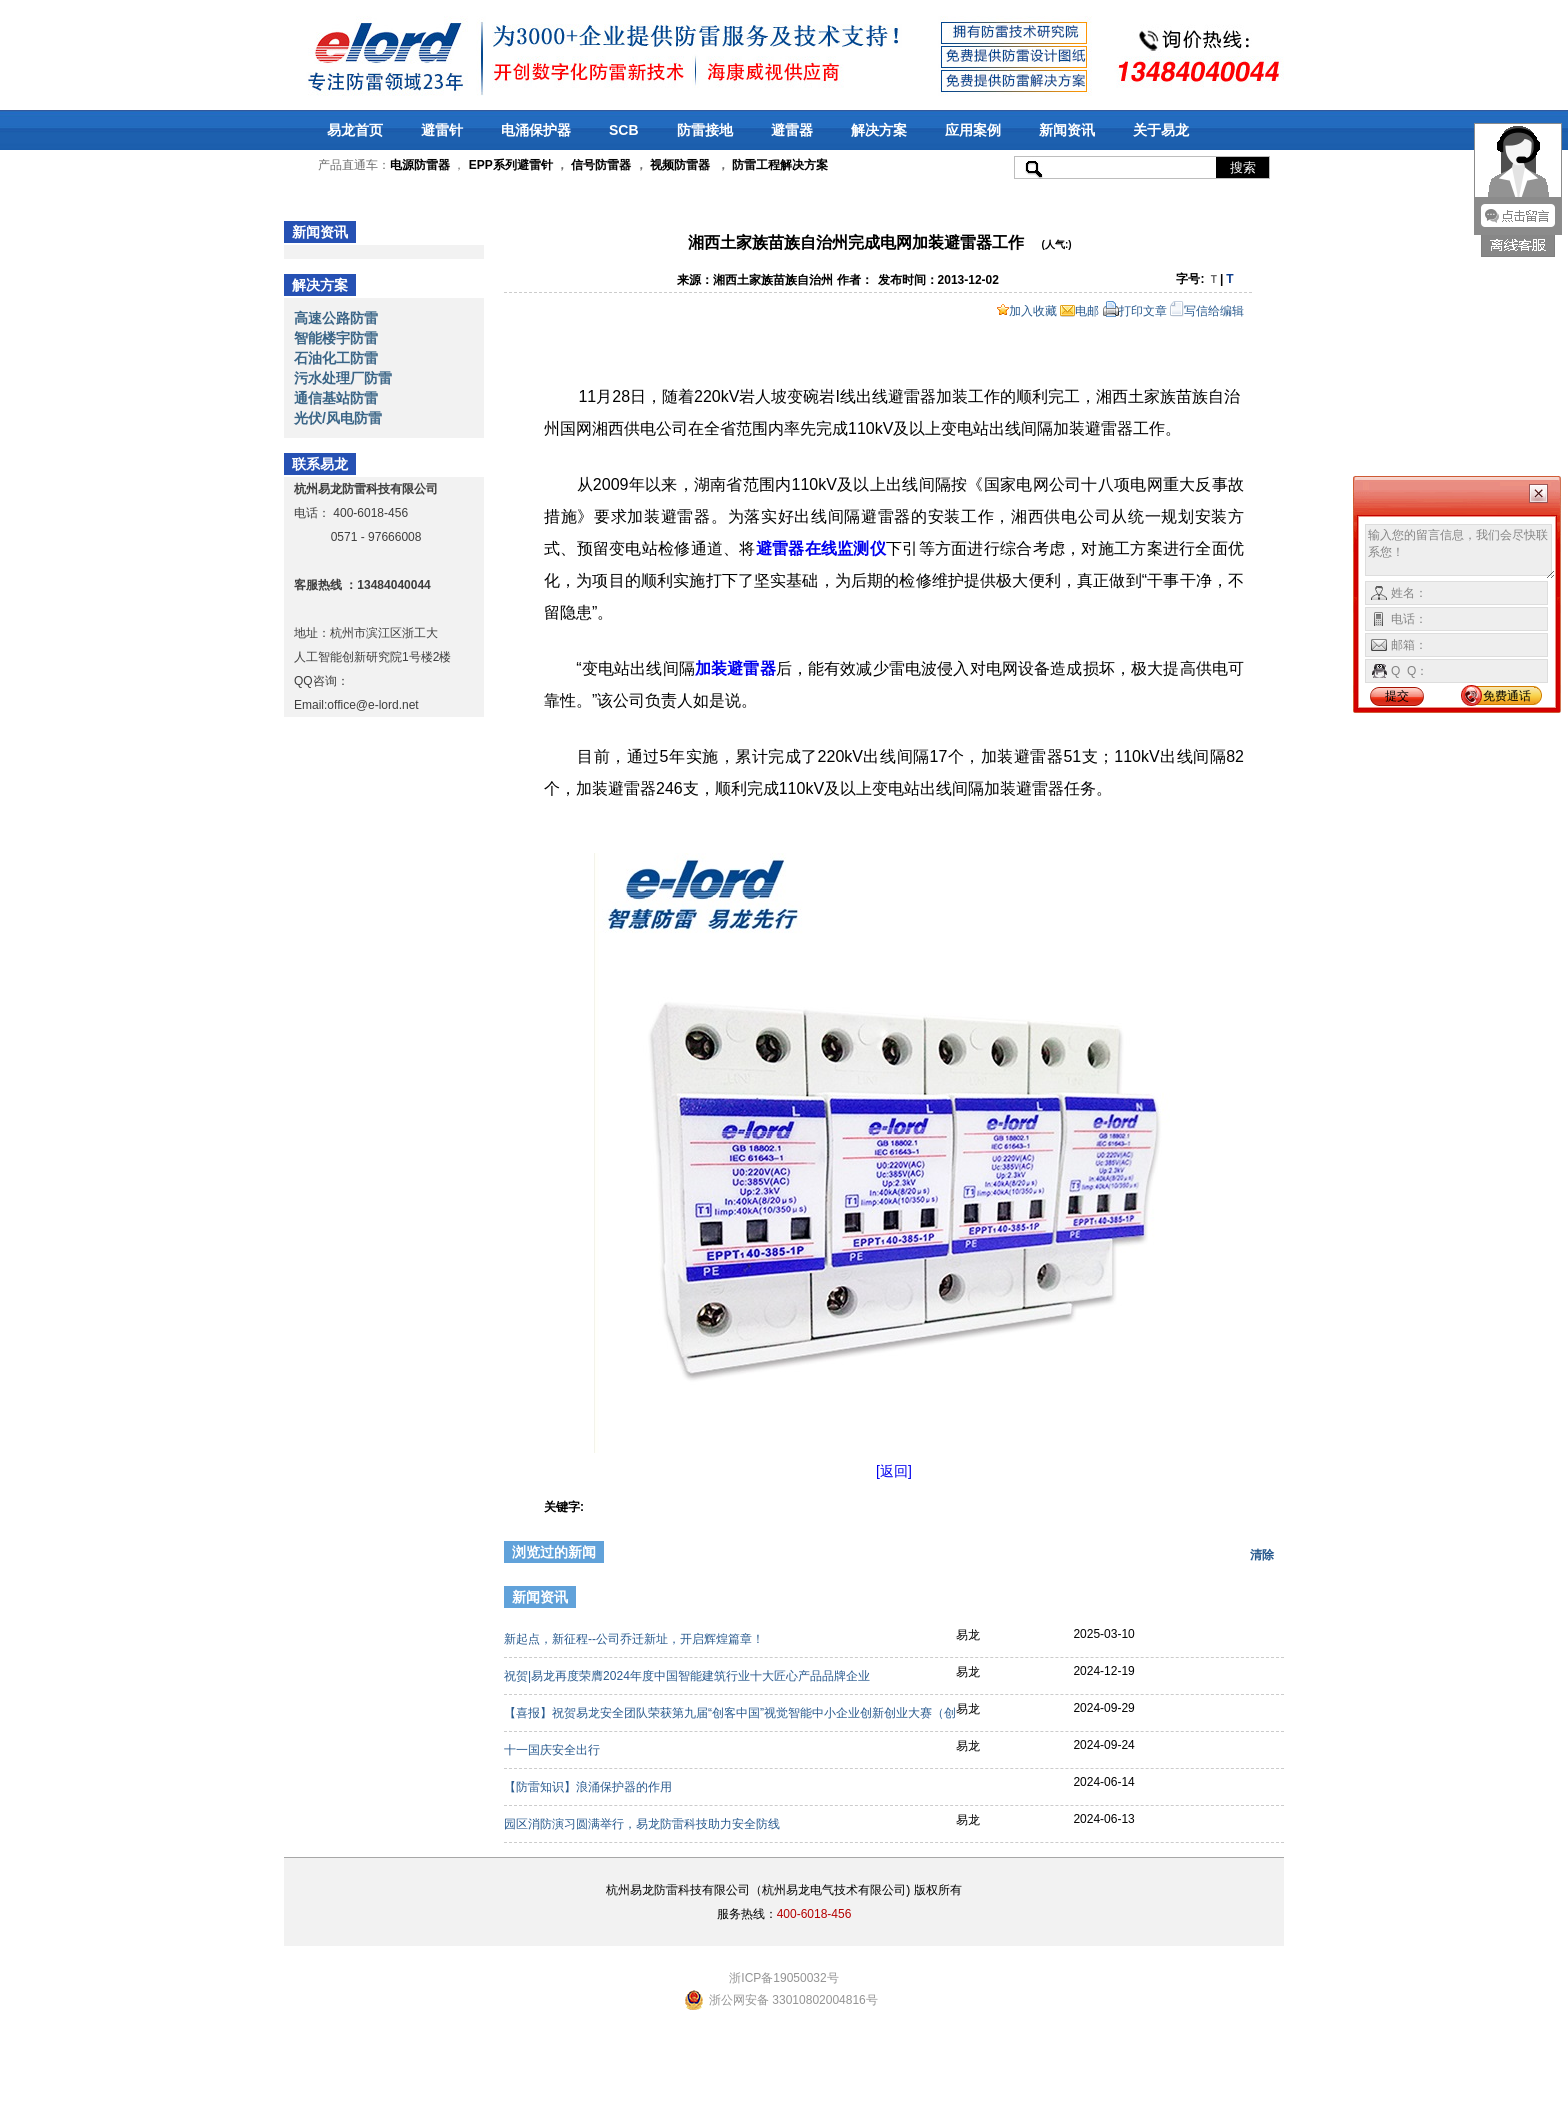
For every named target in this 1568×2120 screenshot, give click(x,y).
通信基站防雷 (336, 398)
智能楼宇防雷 (336, 338)
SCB (624, 130)
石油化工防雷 (336, 358)
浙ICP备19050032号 (783, 1978)
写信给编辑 (1207, 311)
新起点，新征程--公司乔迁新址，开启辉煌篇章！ (635, 1639)
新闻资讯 (1067, 130)
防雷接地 (705, 130)
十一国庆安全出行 (553, 1750)
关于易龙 (1161, 130)
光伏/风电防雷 (338, 418)
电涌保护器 (536, 130)
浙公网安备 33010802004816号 (793, 2000)
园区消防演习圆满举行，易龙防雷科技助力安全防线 (643, 1824)
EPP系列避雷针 (511, 165)
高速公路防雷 (336, 318)
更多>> (1251, 1600)
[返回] (894, 1471)
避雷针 (442, 130)
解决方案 (879, 130)
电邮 (1079, 311)
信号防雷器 (601, 165)
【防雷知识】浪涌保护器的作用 (589, 1787)
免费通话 (1507, 696)
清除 (1262, 1555)
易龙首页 (355, 130)
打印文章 (1135, 311)
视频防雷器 (680, 165)
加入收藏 (1027, 311)
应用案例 (973, 130)
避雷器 (792, 130)
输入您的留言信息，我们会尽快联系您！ (1460, 552)
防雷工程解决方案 (778, 165)
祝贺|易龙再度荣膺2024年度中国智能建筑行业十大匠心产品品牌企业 (688, 1676)
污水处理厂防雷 (343, 378)
